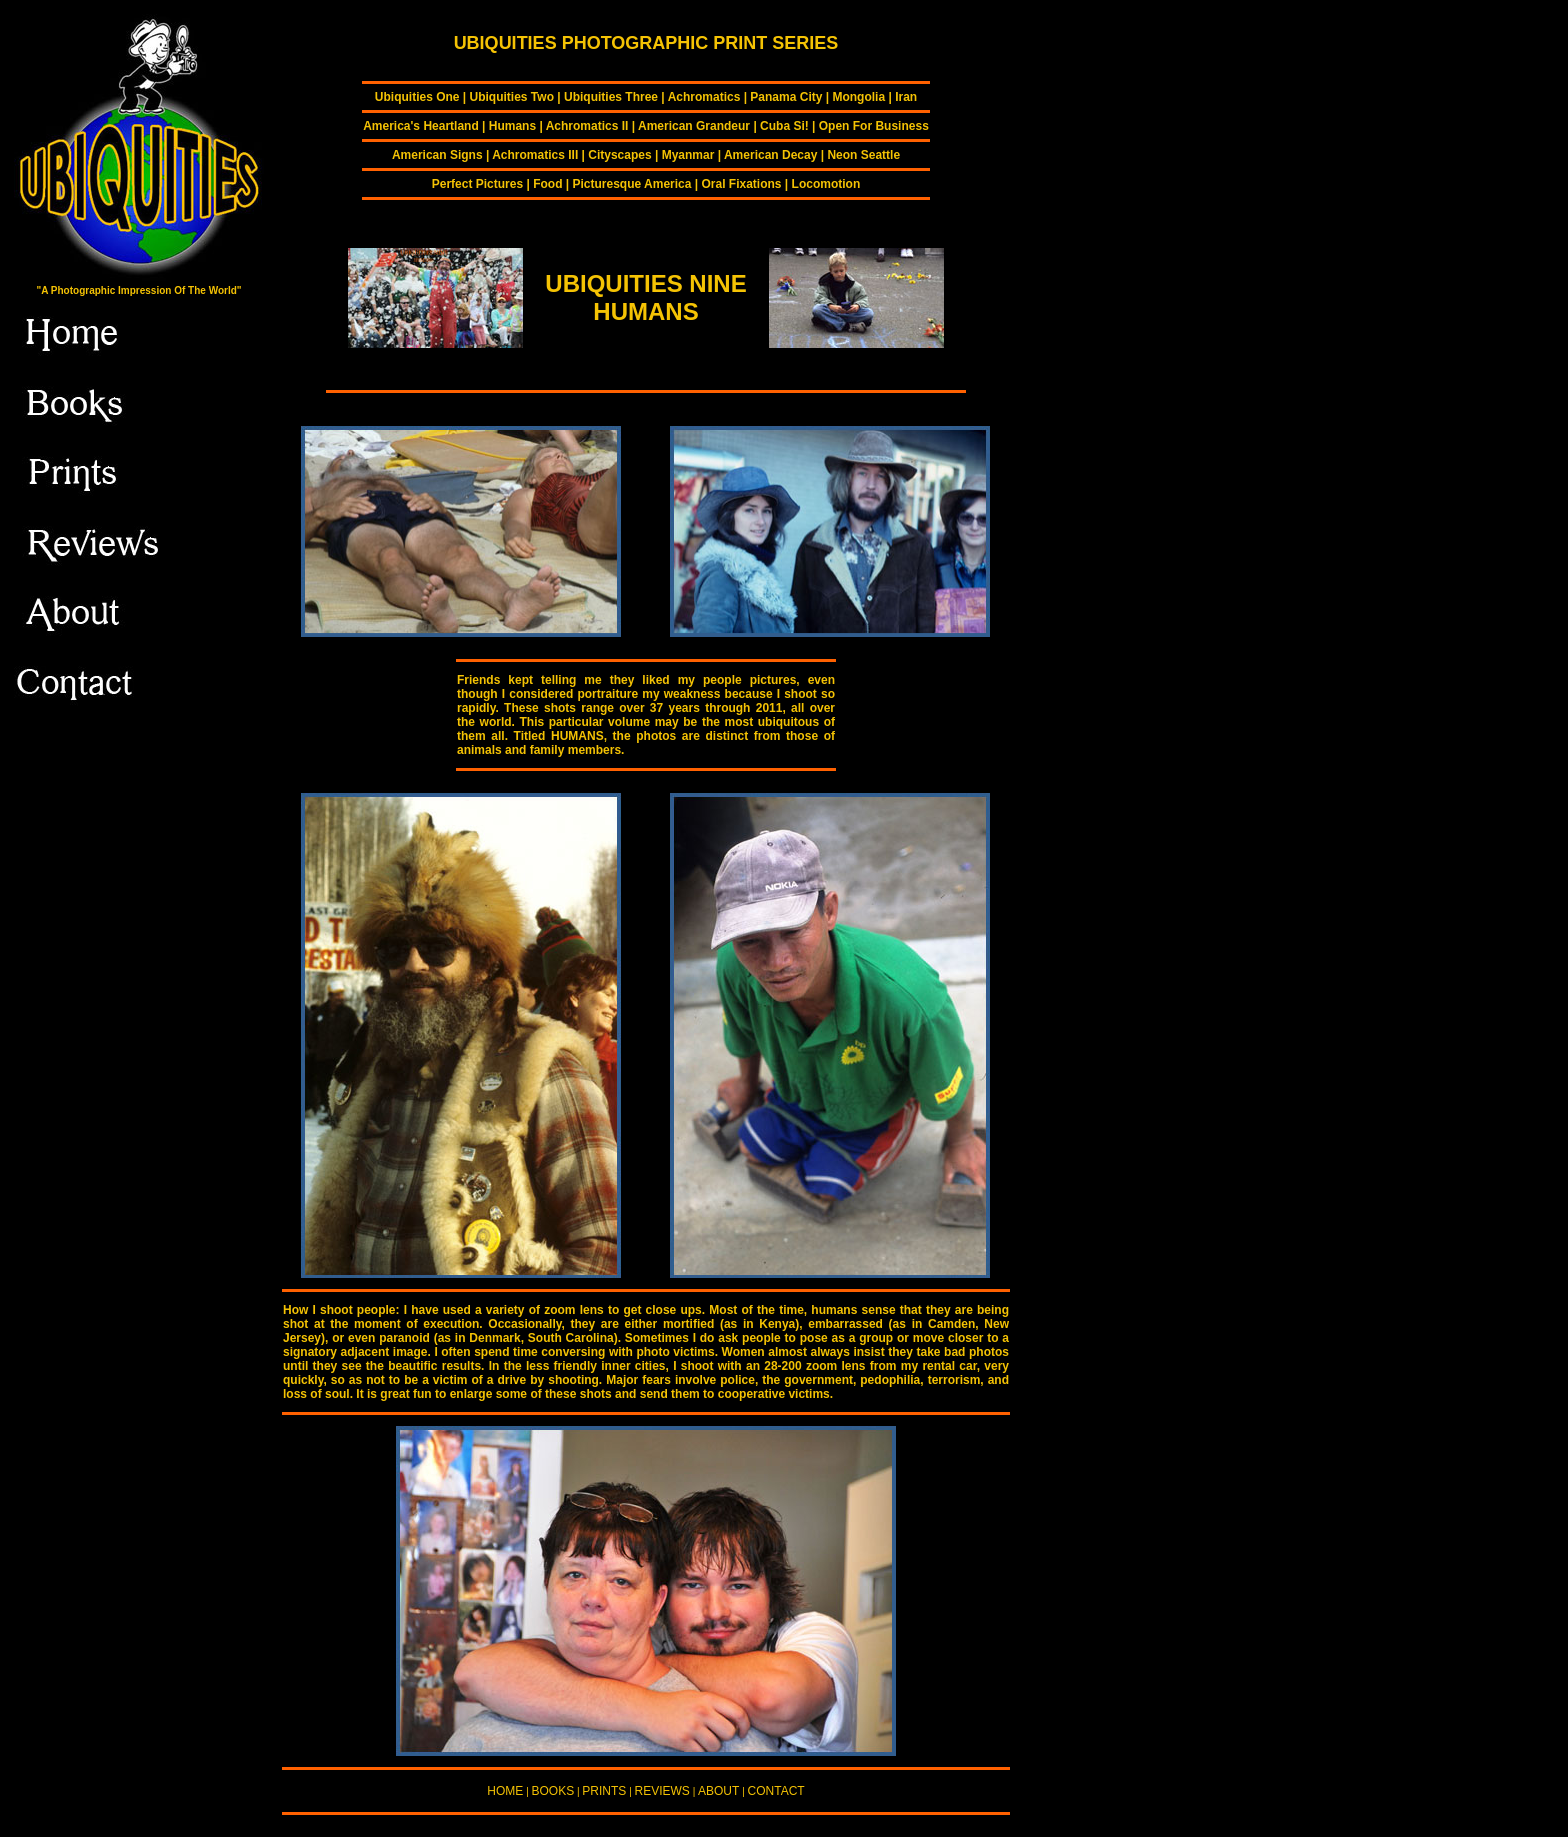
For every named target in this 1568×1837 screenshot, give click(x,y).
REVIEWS (662, 1791)
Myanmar (688, 155)
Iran (906, 97)
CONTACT (776, 1791)
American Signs (437, 155)
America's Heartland (421, 126)
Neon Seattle (863, 155)
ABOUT (718, 1791)
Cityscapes (619, 155)
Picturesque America (632, 184)
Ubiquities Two (512, 97)
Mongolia (858, 97)
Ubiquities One (417, 97)
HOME (505, 1791)
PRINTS (604, 1791)
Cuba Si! (784, 126)
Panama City (786, 97)
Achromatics (704, 97)
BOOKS (553, 1791)
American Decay (770, 155)
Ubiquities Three (611, 97)
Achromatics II (587, 126)
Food (547, 184)
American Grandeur (694, 126)
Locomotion (826, 184)
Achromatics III (535, 155)
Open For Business (874, 126)
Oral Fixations (742, 184)
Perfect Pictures (477, 184)
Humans (512, 126)
